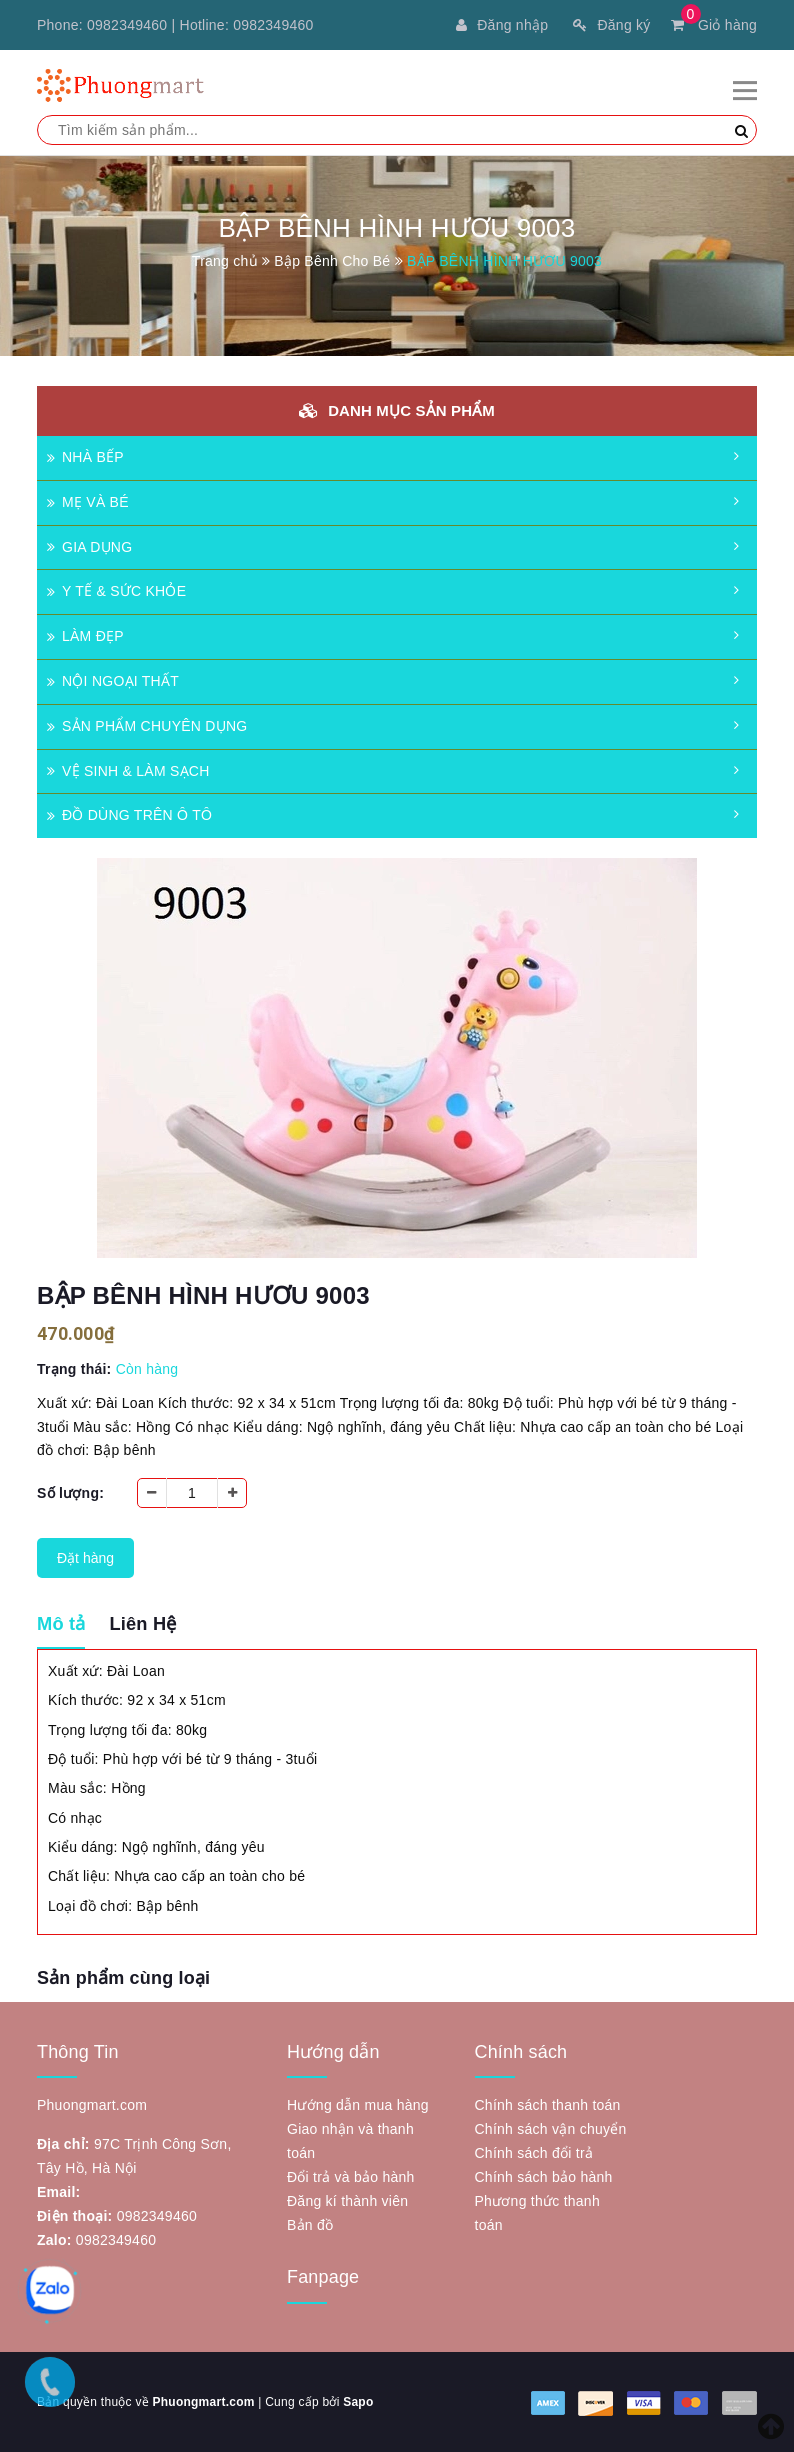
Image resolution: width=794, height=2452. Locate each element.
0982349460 (127, 25)
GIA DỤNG (89, 547)
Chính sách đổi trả (534, 2153)
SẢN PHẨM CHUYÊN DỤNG (147, 726)
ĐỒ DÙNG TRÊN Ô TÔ (129, 815)
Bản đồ (310, 2225)
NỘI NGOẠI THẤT (113, 681)
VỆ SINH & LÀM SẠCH (128, 771)
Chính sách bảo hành (544, 2177)
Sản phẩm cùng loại (123, 1978)
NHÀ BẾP (85, 457)
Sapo (358, 2402)
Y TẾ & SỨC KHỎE (116, 591)
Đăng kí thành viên (347, 2201)
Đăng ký (611, 25)
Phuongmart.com (203, 2402)
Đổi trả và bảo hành (351, 2177)
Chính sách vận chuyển (551, 2129)
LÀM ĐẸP (85, 636)
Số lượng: (70, 1493)
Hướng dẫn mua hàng (358, 2105)
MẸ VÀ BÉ (88, 502)
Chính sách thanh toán (548, 2105)
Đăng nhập (502, 25)
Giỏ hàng (714, 25)
